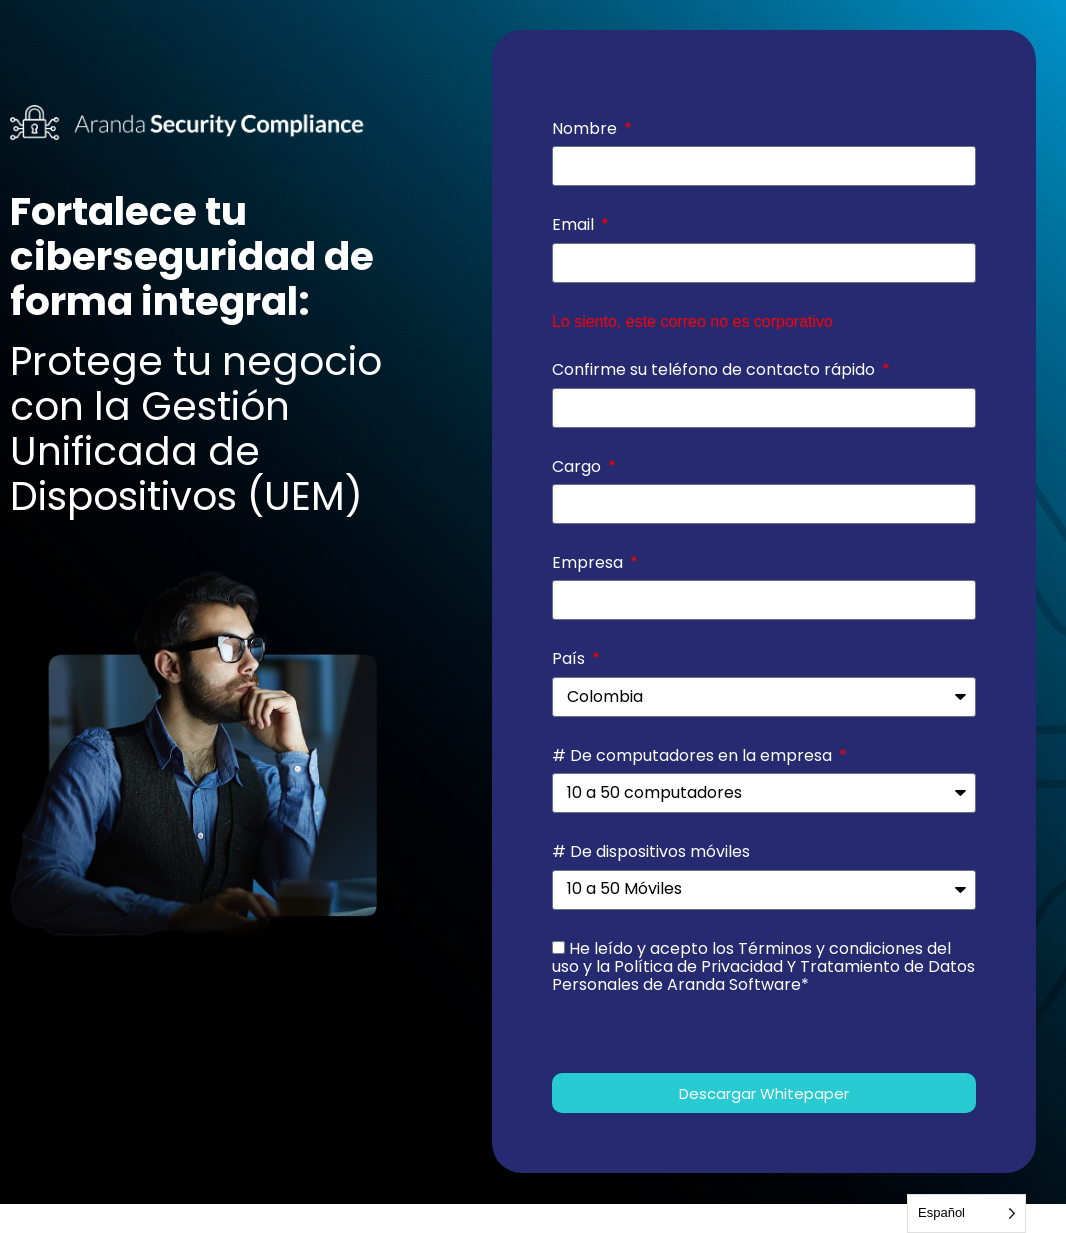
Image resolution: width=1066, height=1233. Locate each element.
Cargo (578, 467)
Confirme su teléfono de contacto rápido (715, 370)
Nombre (586, 129)
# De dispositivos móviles (651, 852)
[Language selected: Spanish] (966, 1213)
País (570, 659)
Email (575, 225)
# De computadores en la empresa (694, 756)
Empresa (589, 563)
